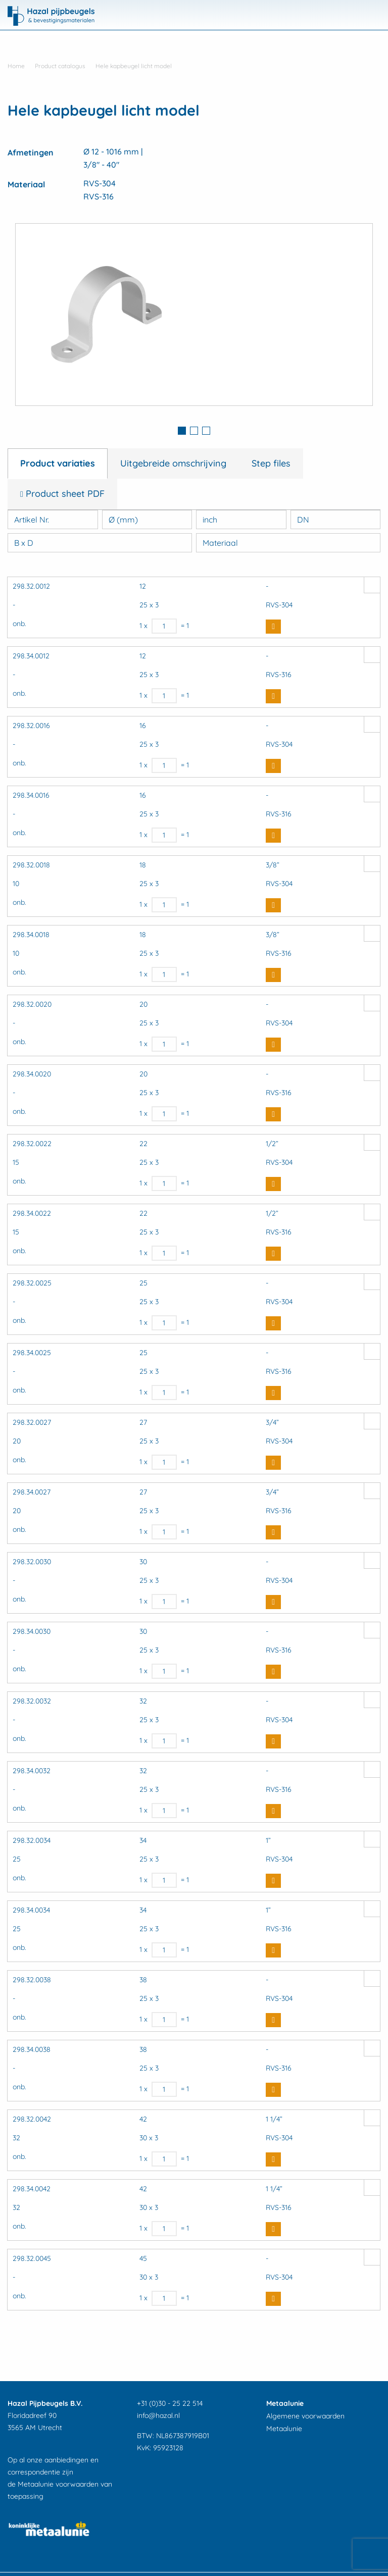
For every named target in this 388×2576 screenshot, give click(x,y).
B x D (23, 543)
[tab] (182, 431)
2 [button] (194, 431)
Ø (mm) (123, 519)
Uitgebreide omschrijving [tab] (173, 463)
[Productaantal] (164, 626)
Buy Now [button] (273, 627)
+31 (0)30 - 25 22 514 (170, 2403)
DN (303, 519)
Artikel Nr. (31, 519)
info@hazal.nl (158, 2415)
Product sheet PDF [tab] (64, 493)
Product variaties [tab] (57, 463)
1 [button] (182, 431)
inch (210, 519)
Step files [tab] (271, 463)
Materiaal (220, 543)
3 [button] (206, 431)
